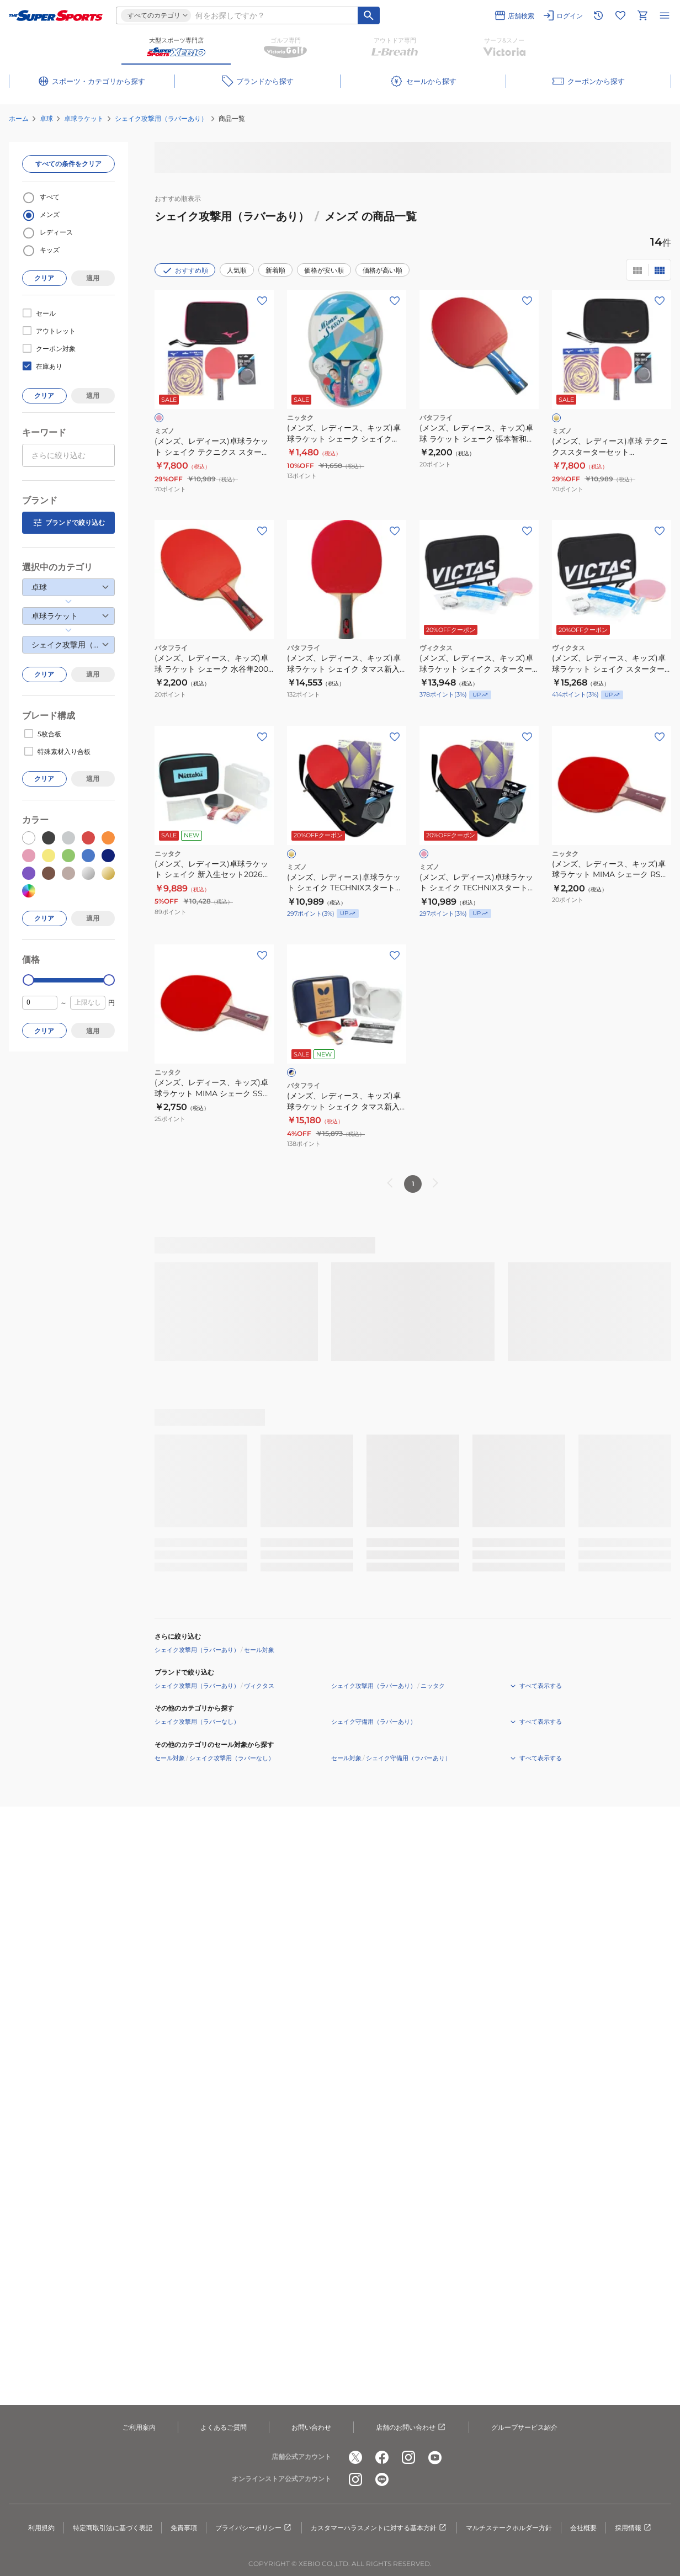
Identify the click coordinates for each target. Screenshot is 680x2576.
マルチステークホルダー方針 (509, 2528)
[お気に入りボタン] (262, 300)
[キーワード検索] (369, 15)
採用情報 (633, 2527)
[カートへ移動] (642, 15)
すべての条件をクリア (68, 164)
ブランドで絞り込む (68, 522)
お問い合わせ (311, 2427)
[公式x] (355, 2457)
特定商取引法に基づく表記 (112, 2528)
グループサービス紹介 (524, 2427)
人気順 (237, 270)
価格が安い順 (324, 270)
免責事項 (184, 2528)
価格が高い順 (382, 270)
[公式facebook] (382, 2457)
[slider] (28, 980)
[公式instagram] (408, 2457)
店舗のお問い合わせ (411, 2427)
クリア (44, 278)
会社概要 (583, 2528)
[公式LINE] (382, 2479)
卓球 (46, 118)
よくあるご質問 (223, 2427)
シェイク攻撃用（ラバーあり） (161, 118)
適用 (92, 278)
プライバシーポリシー (254, 2527)
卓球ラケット (84, 118)
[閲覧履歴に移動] (598, 15)
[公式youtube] (435, 2457)
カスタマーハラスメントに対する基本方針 (379, 2527)
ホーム (19, 118)
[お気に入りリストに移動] (620, 15)
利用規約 (41, 2528)
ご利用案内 (139, 2427)
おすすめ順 (185, 270)
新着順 (275, 270)
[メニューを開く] (665, 15)
